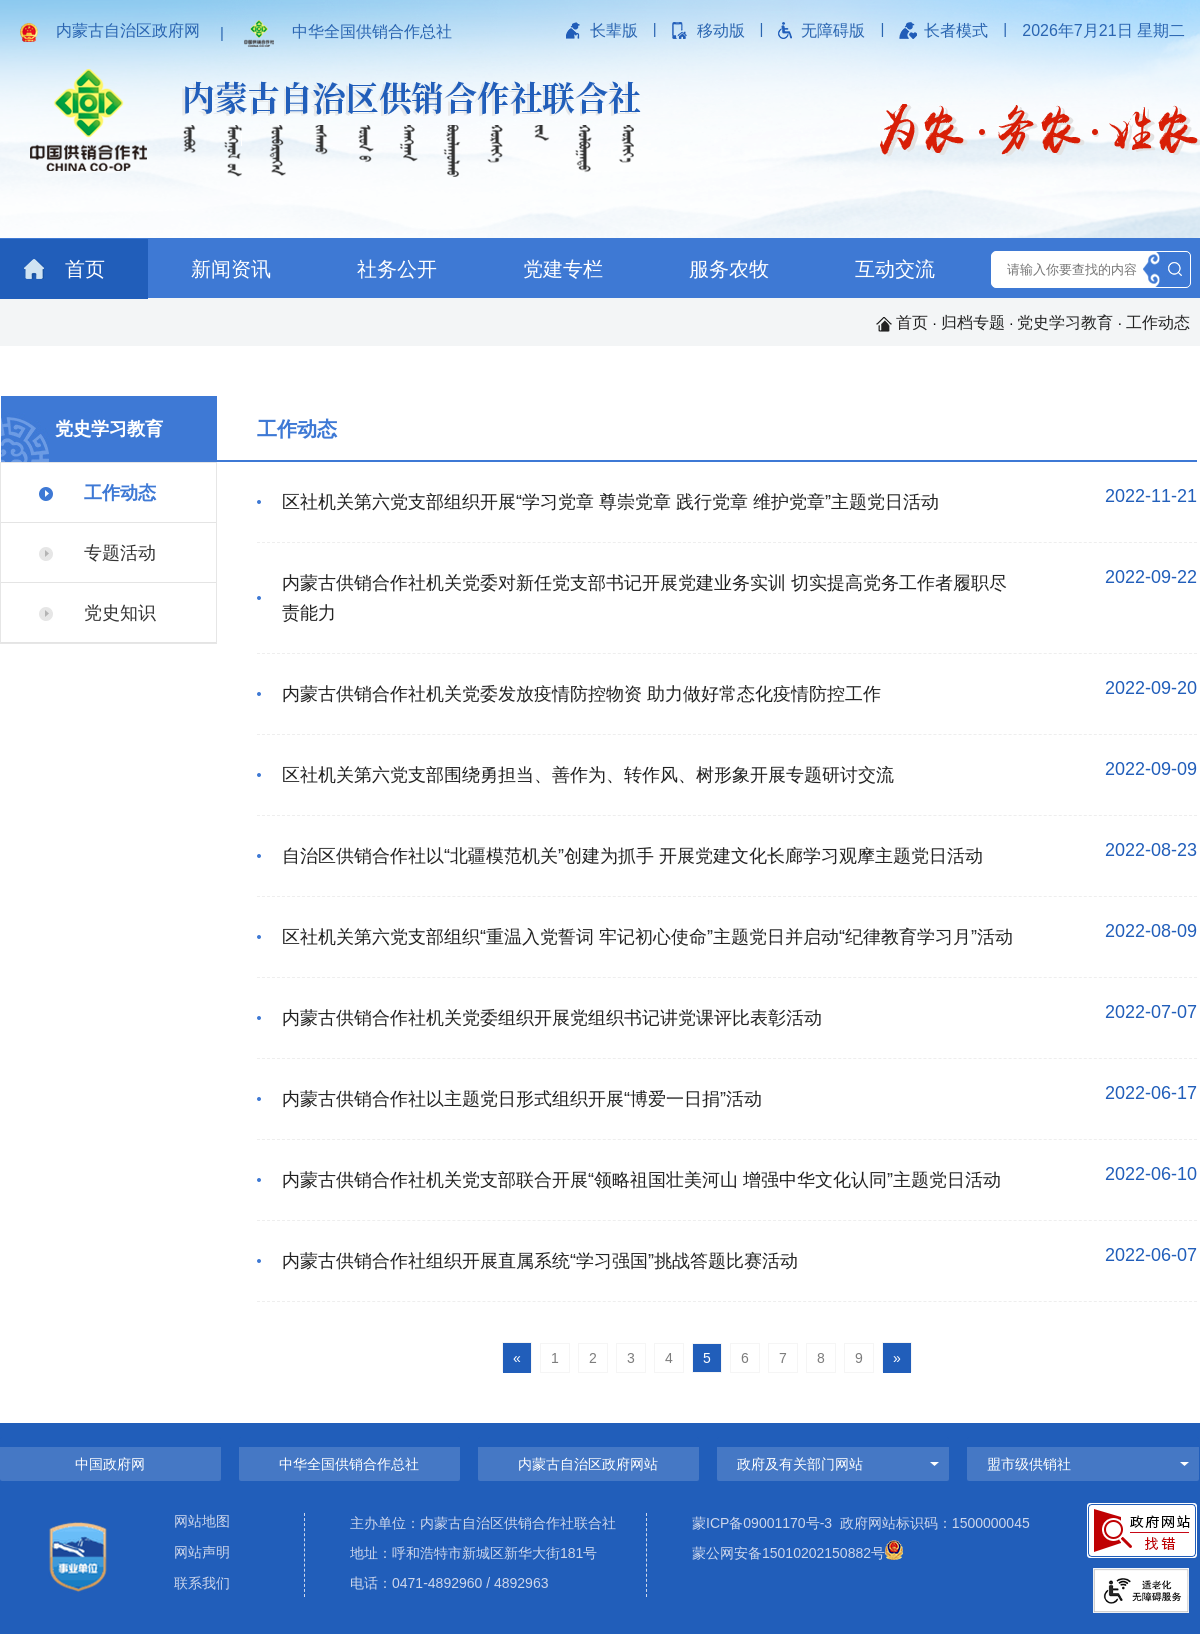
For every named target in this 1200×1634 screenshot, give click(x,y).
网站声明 (202, 1552)
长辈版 (614, 30)
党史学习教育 (1065, 322)
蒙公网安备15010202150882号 (788, 1553)
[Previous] (517, 1357)
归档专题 (973, 322)
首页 (64, 269)
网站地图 (202, 1521)
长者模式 (956, 30)
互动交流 (895, 269)
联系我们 (202, 1583)
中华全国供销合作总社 (372, 31)
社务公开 (397, 269)
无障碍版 (833, 30)
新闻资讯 (231, 269)
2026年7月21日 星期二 (1103, 30)
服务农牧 (729, 269)
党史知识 (97, 613)
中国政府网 (110, 1464)
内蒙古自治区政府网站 (588, 1464)
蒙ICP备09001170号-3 (762, 1523)
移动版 (721, 30)
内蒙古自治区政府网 (128, 31)
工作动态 (1158, 322)
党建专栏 (563, 269)
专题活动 (97, 553)
